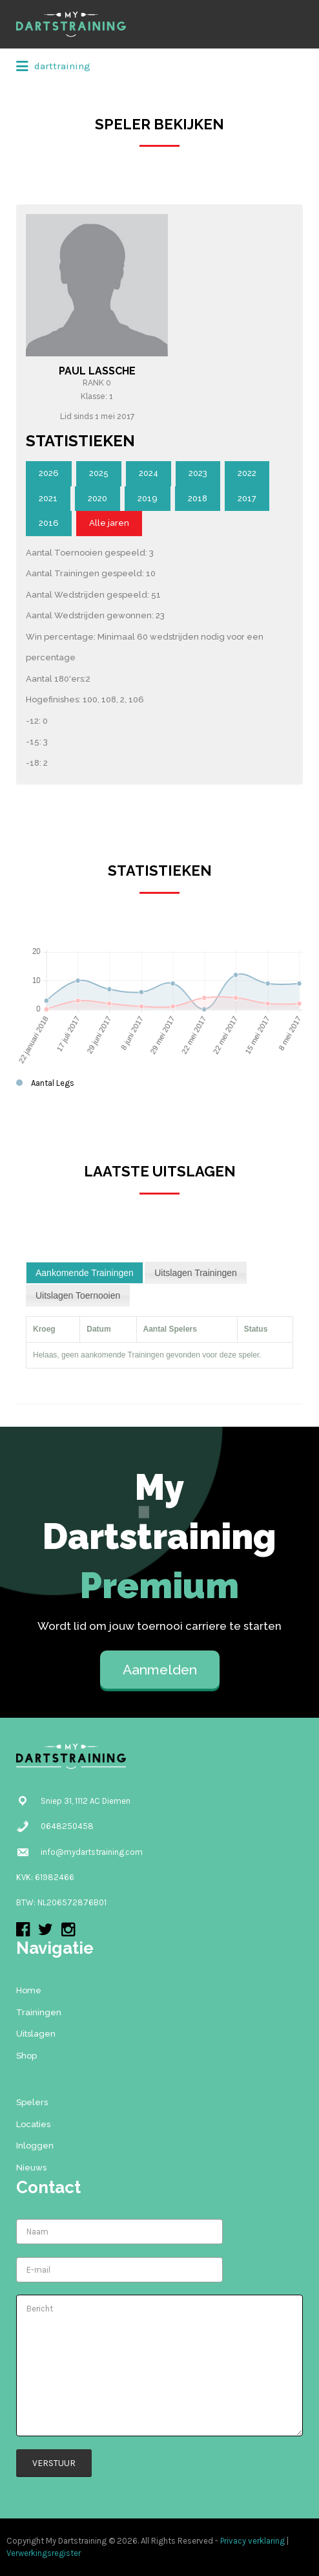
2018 (197, 498)
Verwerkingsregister (43, 2553)
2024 (148, 473)
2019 (148, 498)
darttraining (53, 67)
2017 (247, 498)
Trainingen (38, 2012)
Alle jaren (109, 523)
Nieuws (31, 2167)
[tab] (84, 1273)
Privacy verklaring (252, 2541)
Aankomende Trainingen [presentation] (85, 1273)
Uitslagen (36, 2034)
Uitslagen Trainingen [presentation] (195, 1273)
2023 (198, 473)
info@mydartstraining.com (92, 1852)
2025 (98, 473)
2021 (48, 498)
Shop (26, 2056)
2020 (97, 498)
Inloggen (35, 2145)
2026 (49, 473)
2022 (247, 473)
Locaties (33, 2124)
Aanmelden (160, 1669)
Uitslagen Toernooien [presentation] (78, 1295)
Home (28, 1990)
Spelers (32, 2102)
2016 (49, 523)
